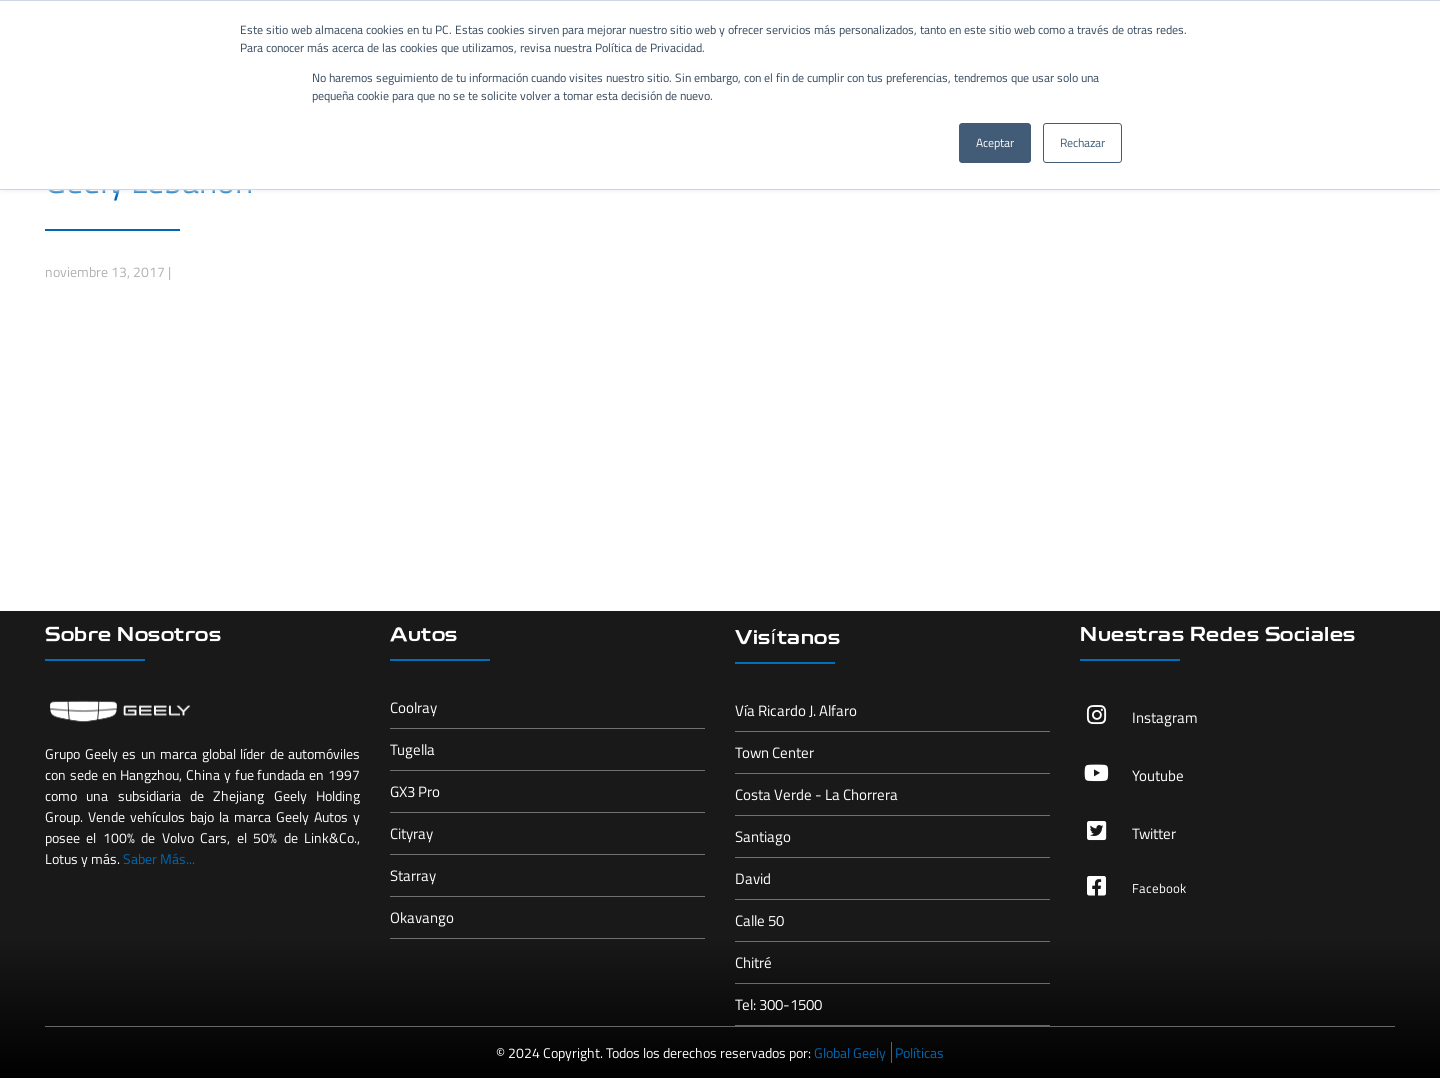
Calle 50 (759, 920)
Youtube (1158, 775)
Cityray (411, 833)
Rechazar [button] (1082, 142)
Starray (413, 875)
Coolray (413, 707)
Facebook (1159, 888)
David (753, 878)
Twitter (1154, 833)
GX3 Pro (415, 791)
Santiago (763, 836)
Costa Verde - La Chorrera (816, 794)
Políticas (919, 1052)
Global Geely (850, 1052)
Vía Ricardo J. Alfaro (796, 710)
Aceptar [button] (995, 142)
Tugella (412, 749)
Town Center (774, 752)
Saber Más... (159, 858)
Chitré (753, 962)
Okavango (422, 917)
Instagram (1165, 717)
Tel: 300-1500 (778, 1004)
